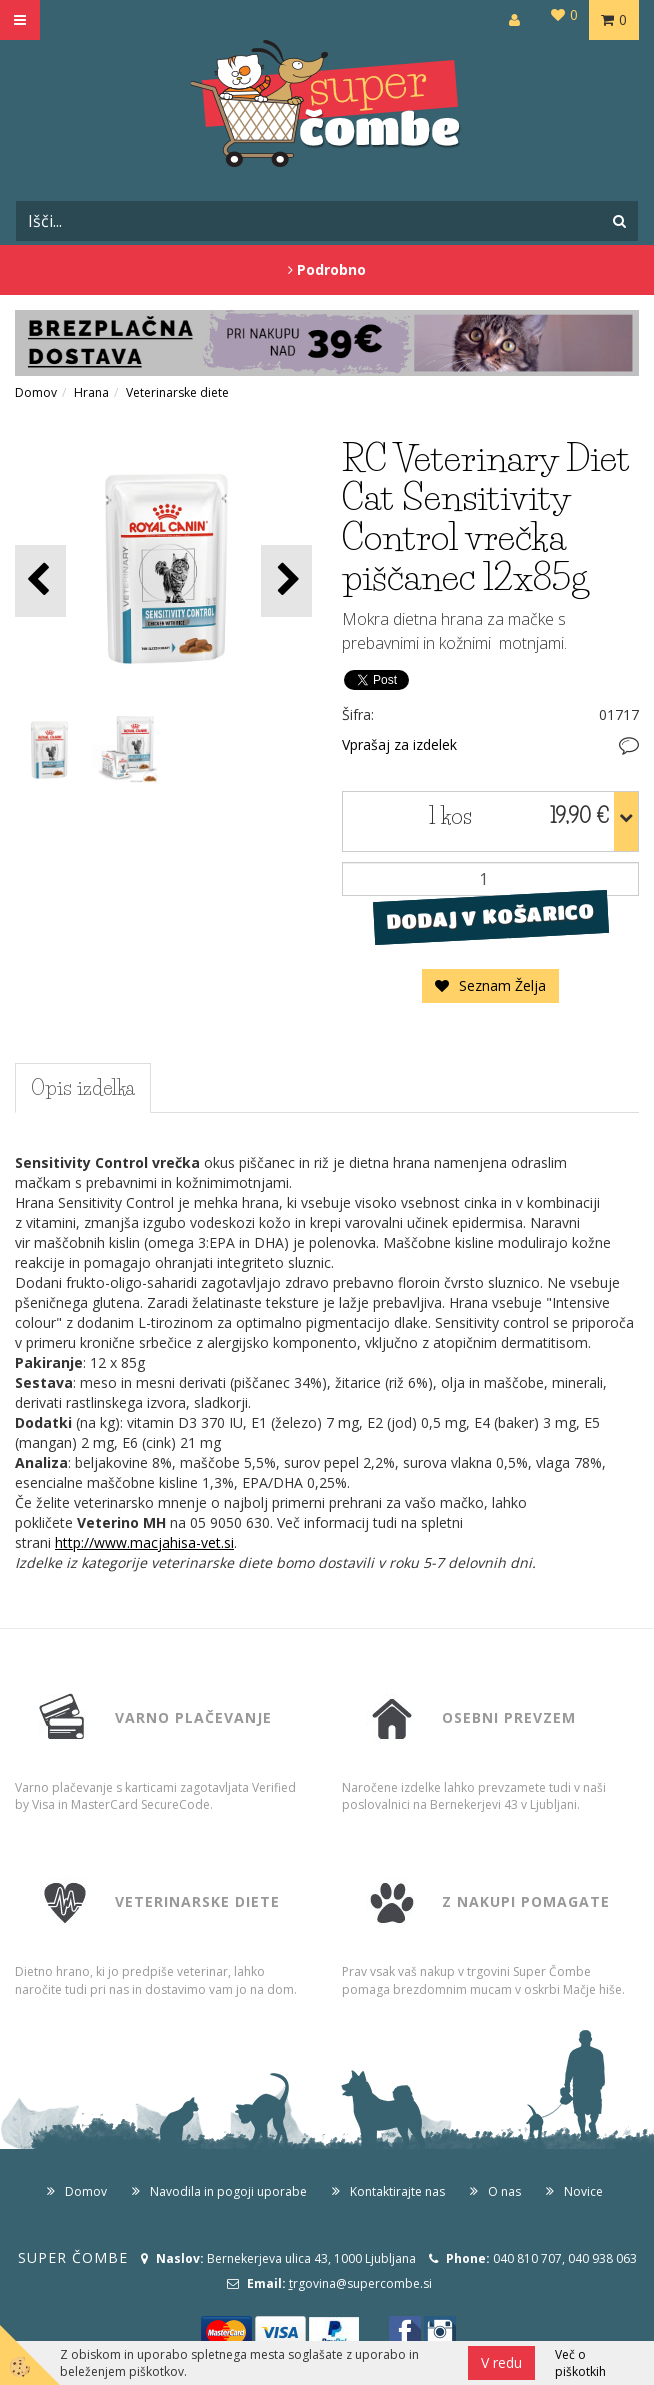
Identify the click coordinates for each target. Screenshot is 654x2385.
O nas (504, 2191)
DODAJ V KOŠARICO (490, 917)
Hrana (91, 392)
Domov (36, 392)
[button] (286, 580)
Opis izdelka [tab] (83, 1088)
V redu (501, 2362)
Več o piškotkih (580, 2363)
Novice (583, 2191)
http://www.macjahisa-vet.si (144, 1542)
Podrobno (327, 269)
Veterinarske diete (177, 392)
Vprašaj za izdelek (399, 744)
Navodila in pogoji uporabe (228, 2191)
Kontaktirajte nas (397, 2191)
